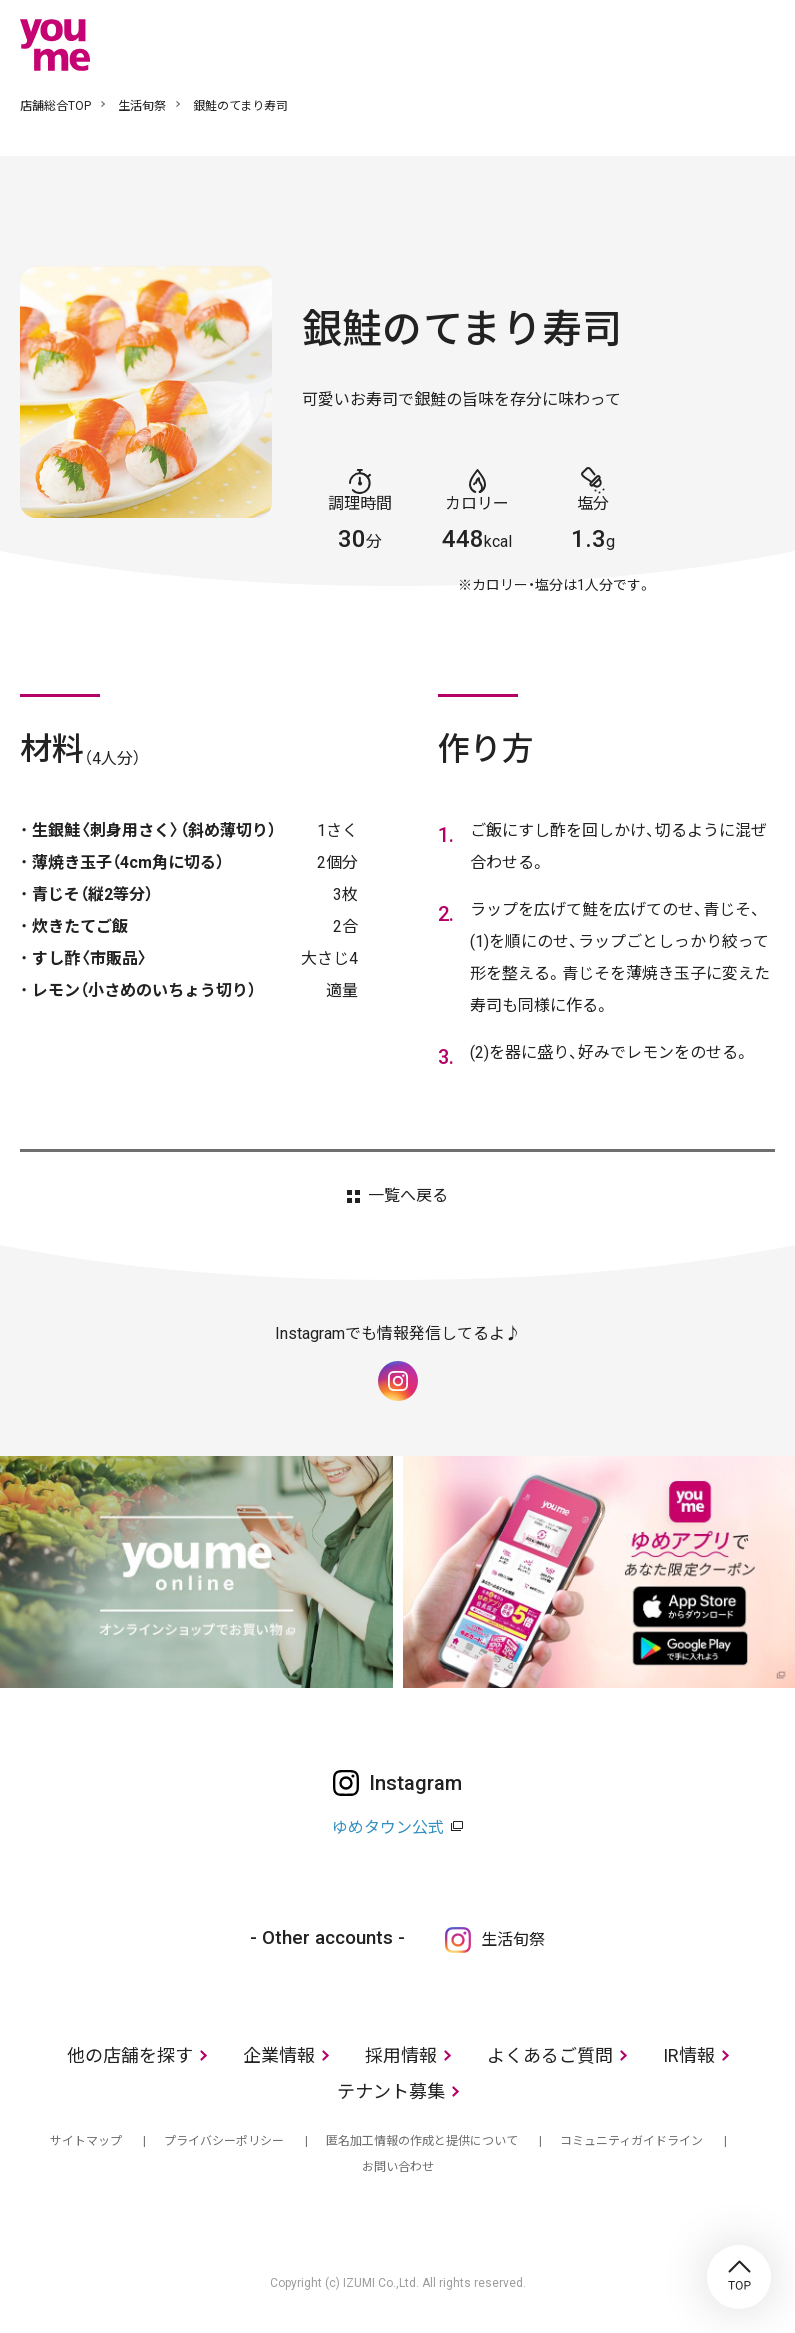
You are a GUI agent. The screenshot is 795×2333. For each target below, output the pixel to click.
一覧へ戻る (408, 1196)
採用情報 (401, 2055)
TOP (739, 2277)
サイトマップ (86, 2141)
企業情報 (279, 2055)
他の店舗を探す (130, 2055)
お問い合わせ (398, 2167)
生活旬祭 (142, 106)
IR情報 (689, 2055)
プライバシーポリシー (224, 2141)
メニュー (760, 44)
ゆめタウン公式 (388, 1827)
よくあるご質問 (550, 2055)
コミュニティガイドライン (631, 2141)
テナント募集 (391, 2091)
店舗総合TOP (55, 106)
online (700, 44)
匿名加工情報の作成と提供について (422, 2141)
